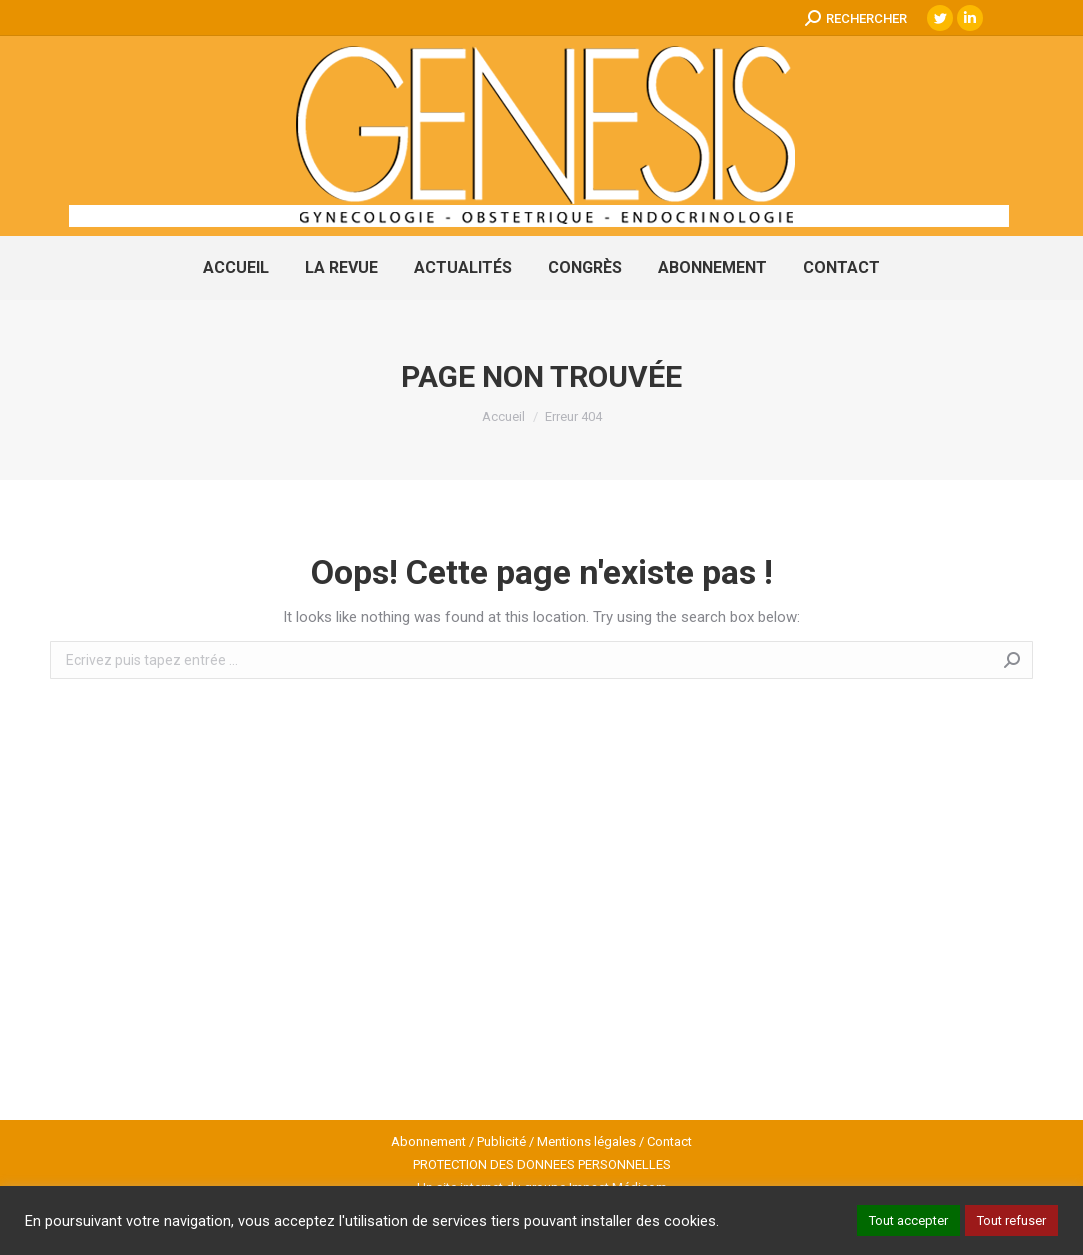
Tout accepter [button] (908, 1220)
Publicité (501, 1141)
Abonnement (428, 1141)
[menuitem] (236, 268)
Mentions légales (586, 1141)
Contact (669, 1141)
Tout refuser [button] (1011, 1220)
